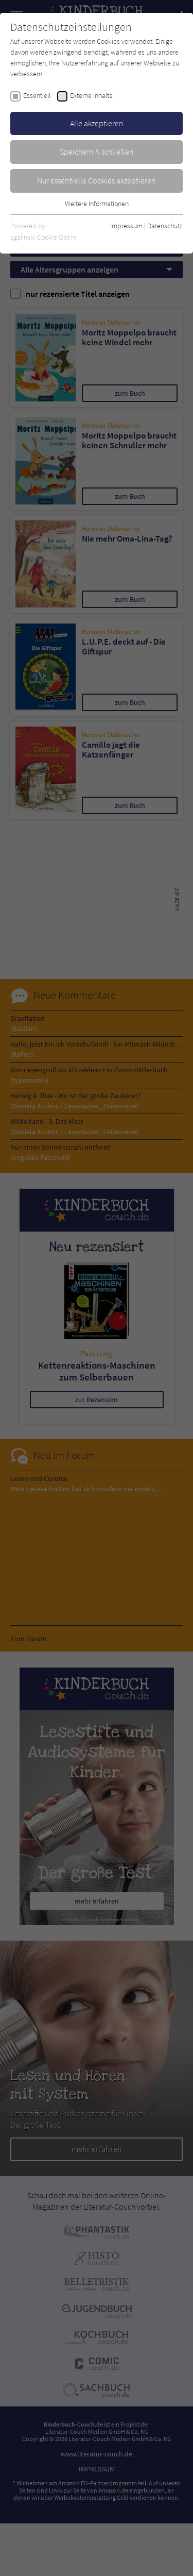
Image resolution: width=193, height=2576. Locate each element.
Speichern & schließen (97, 151)
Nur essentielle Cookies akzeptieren (96, 180)
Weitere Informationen (97, 203)
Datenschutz (165, 225)
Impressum (126, 225)
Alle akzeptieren (97, 123)
